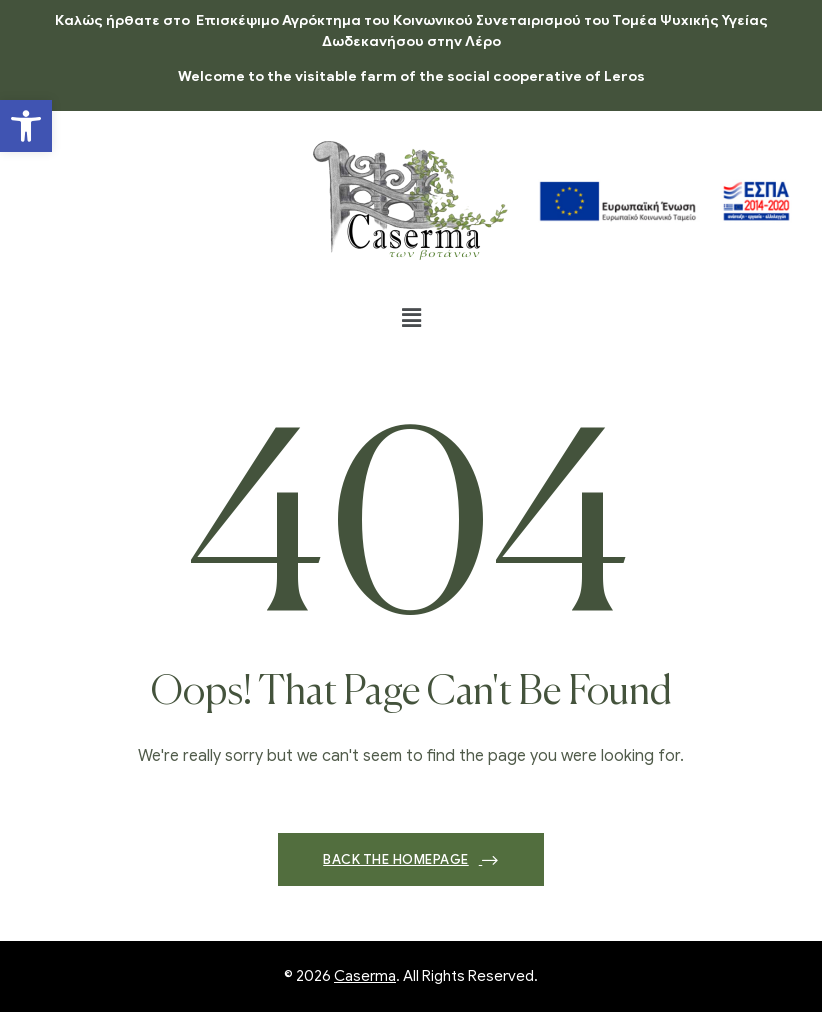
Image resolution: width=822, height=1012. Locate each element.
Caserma (365, 976)
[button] (26, 126)
